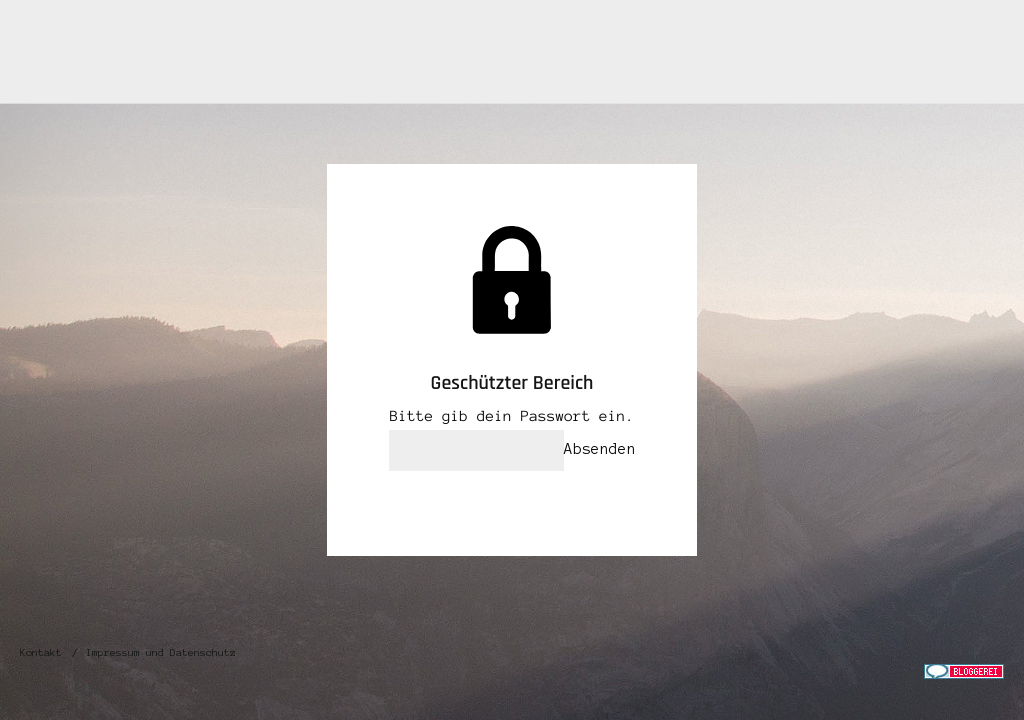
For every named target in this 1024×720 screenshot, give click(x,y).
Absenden (600, 449)
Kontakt (41, 652)
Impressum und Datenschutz (161, 652)
